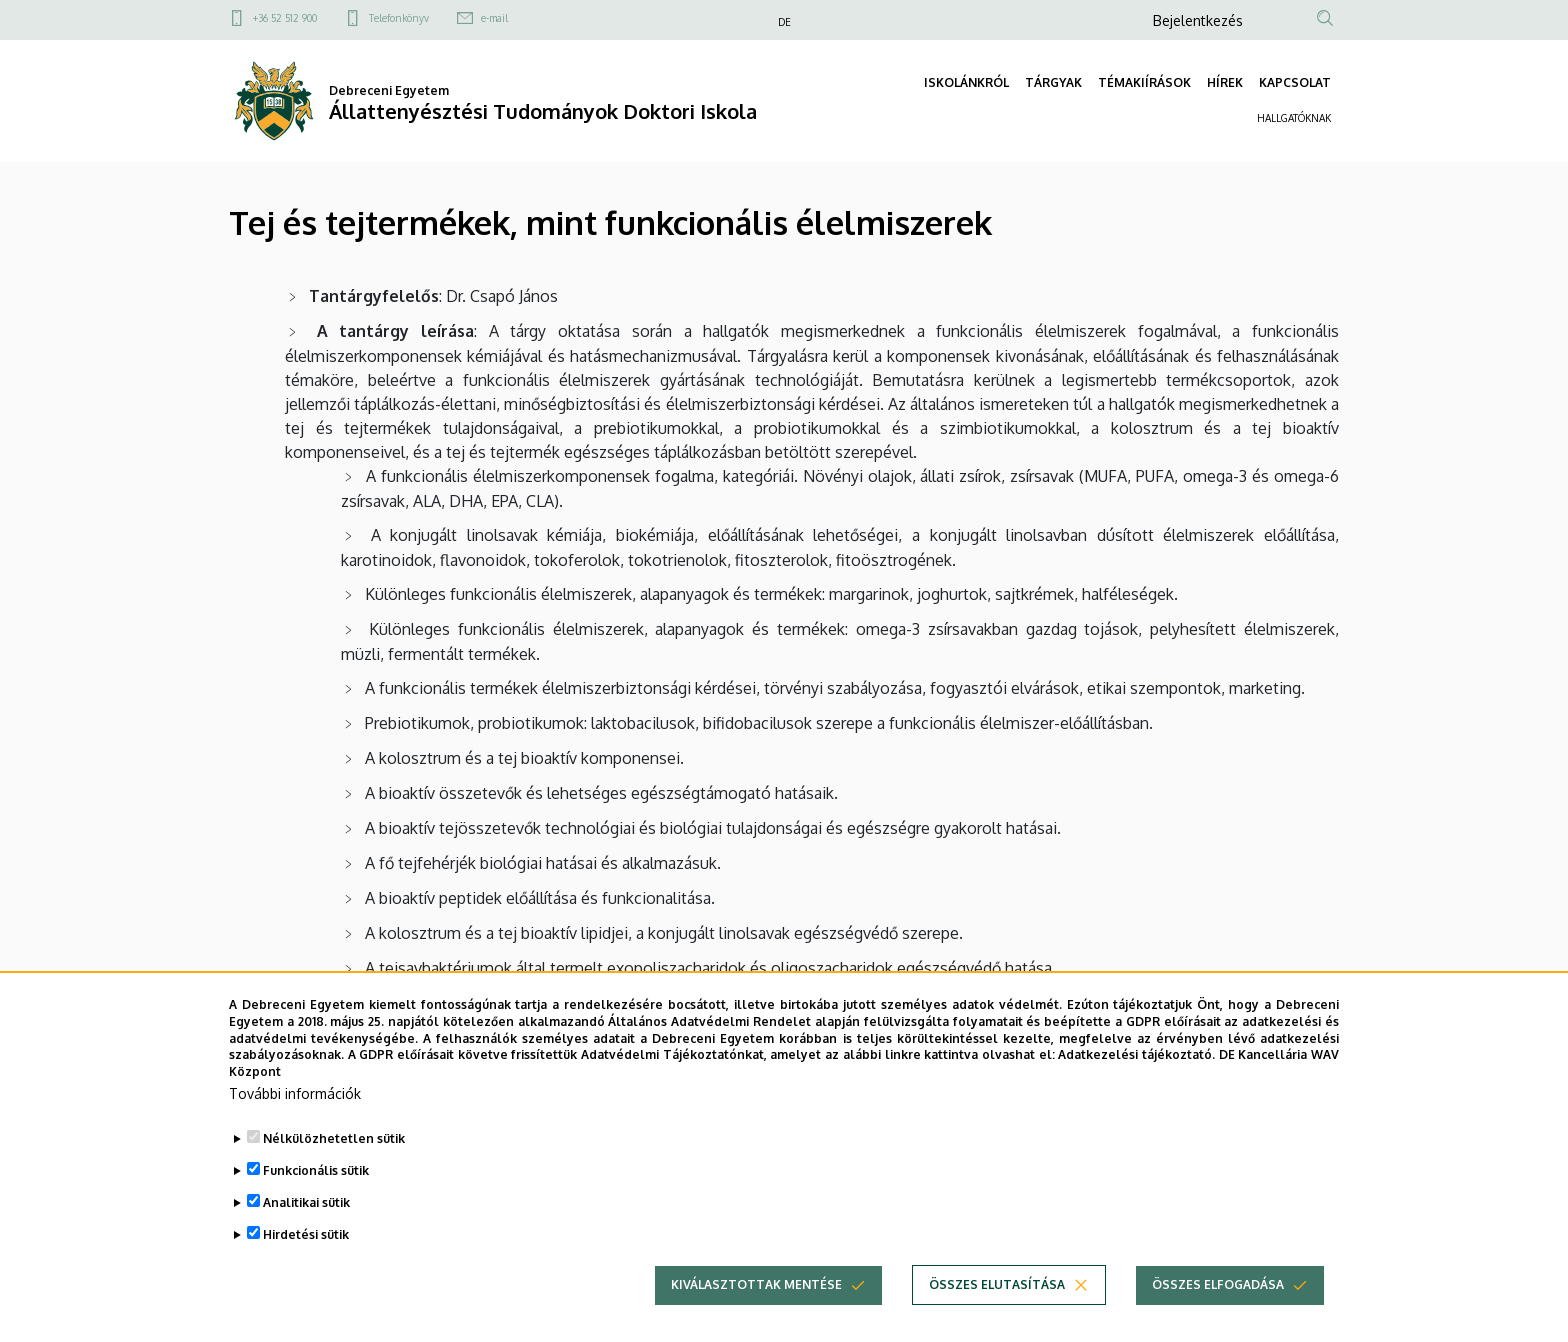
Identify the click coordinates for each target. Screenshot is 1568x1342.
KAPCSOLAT (1295, 82)
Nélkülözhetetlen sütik (334, 1169)
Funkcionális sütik (316, 1201)
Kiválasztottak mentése (756, 1315)
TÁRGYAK (1053, 82)
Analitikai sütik (306, 1233)
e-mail (494, 18)
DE (784, 22)
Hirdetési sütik (306, 1265)
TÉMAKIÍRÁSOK (1144, 82)
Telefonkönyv (399, 18)
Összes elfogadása (1218, 1315)
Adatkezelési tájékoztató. (1136, 1086)
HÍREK (1225, 82)
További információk (295, 1124)
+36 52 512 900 (285, 18)
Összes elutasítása (997, 1315)
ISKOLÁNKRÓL (966, 82)
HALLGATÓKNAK (1294, 118)
